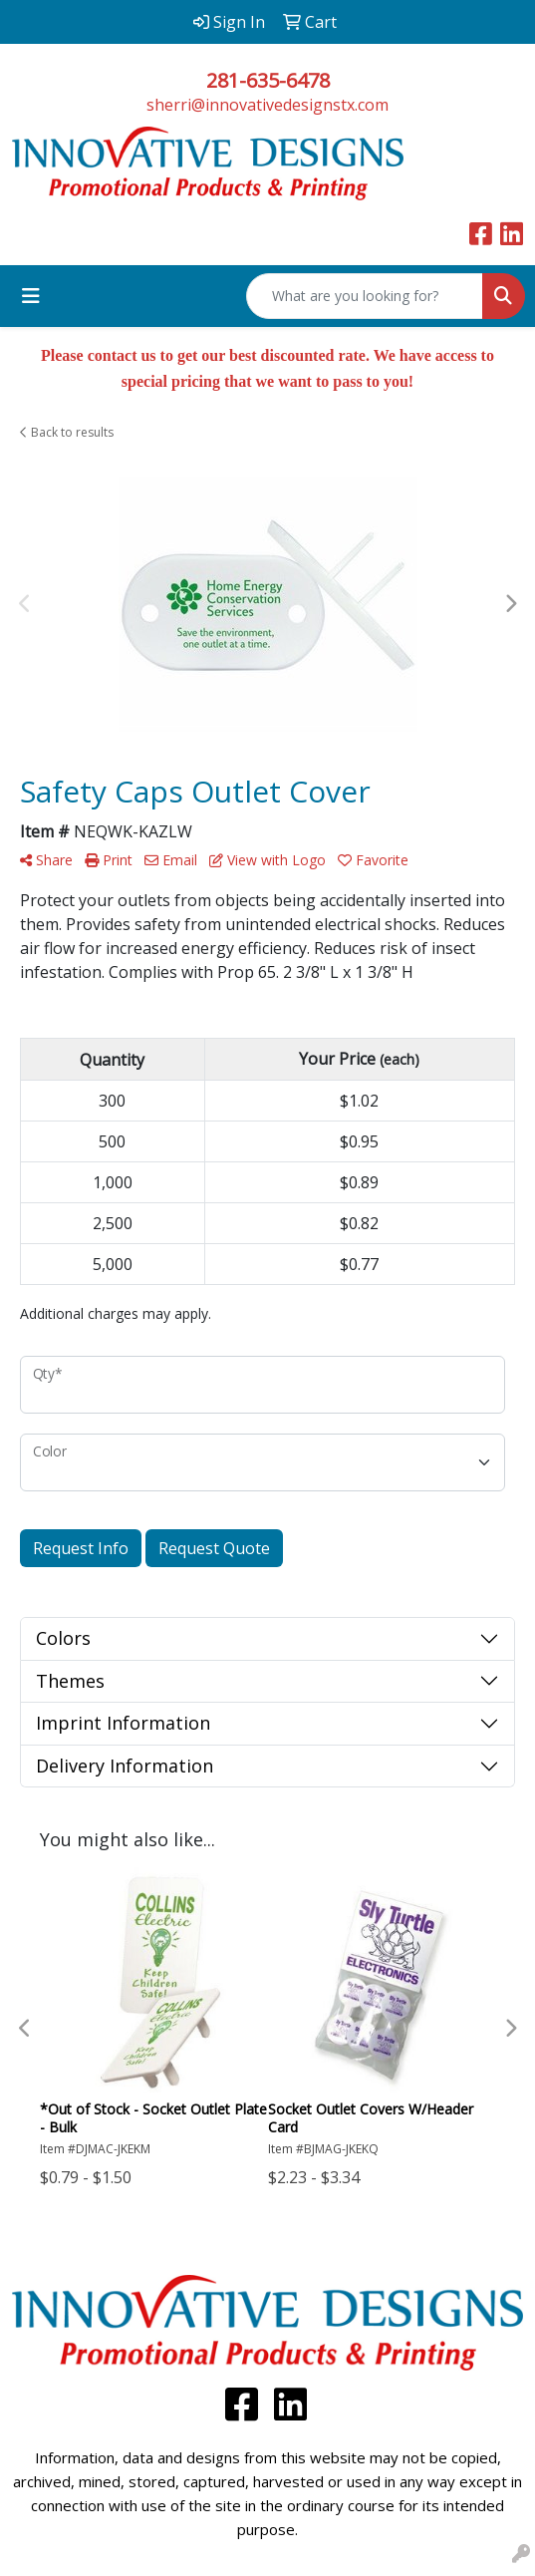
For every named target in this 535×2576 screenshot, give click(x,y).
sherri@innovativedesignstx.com (267, 105)
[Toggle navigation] (31, 296)
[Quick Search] (364, 296)
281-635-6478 (268, 80)
